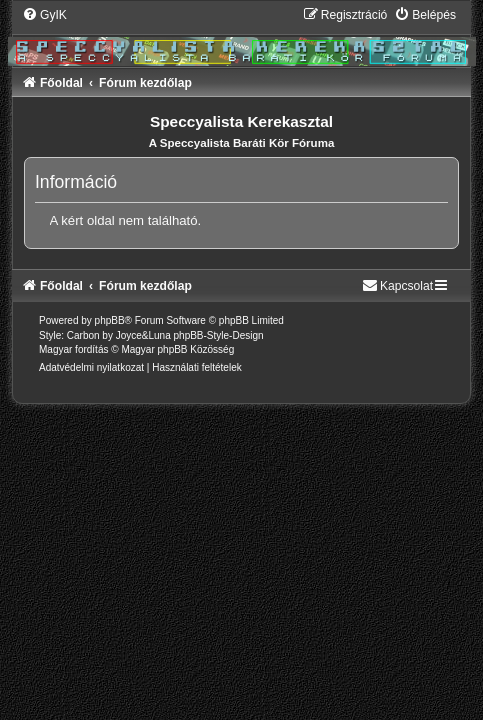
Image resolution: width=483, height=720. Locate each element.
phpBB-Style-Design (219, 335)
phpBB (110, 320)
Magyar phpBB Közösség (177, 349)
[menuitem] (44, 15)
